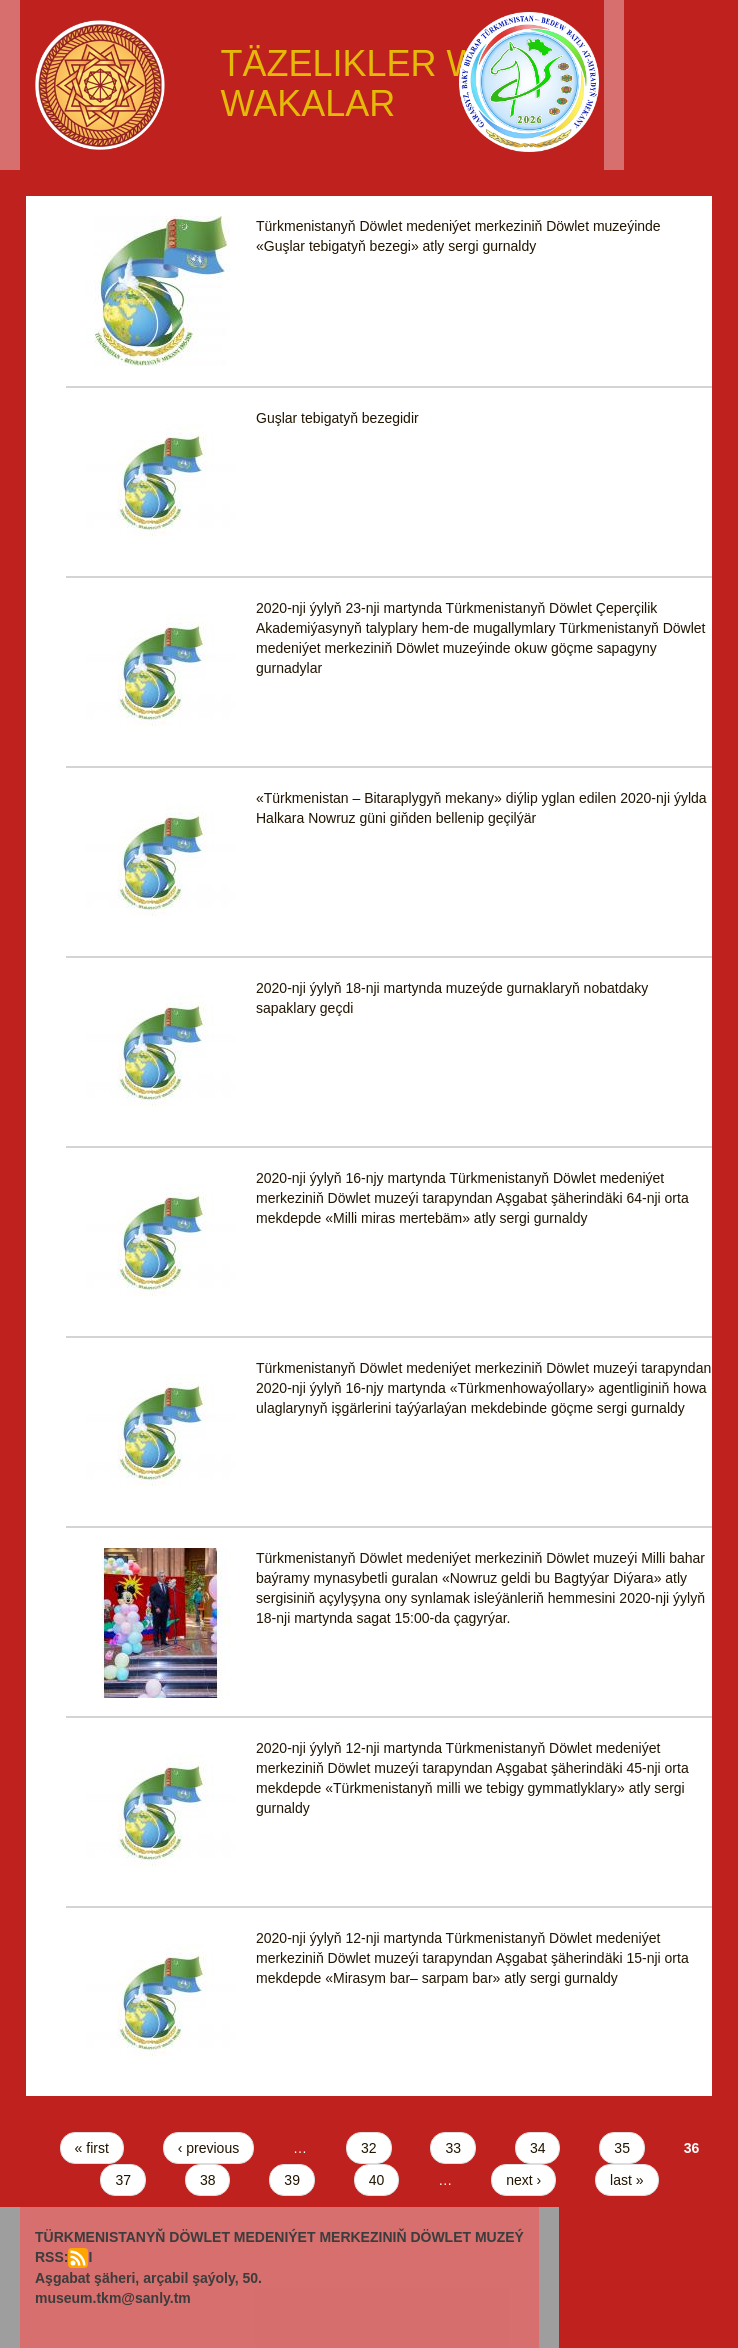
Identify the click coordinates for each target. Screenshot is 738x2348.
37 (123, 2180)
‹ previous (208, 2148)
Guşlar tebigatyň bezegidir (337, 418)
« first (92, 2148)
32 (369, 2148)
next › (523, 2180)
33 (453, 2148)
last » (626, 2180)
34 (538, 2148)
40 (377, 2180)
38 (208, 2180)
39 (292, 2180)
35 (622, 2148)
